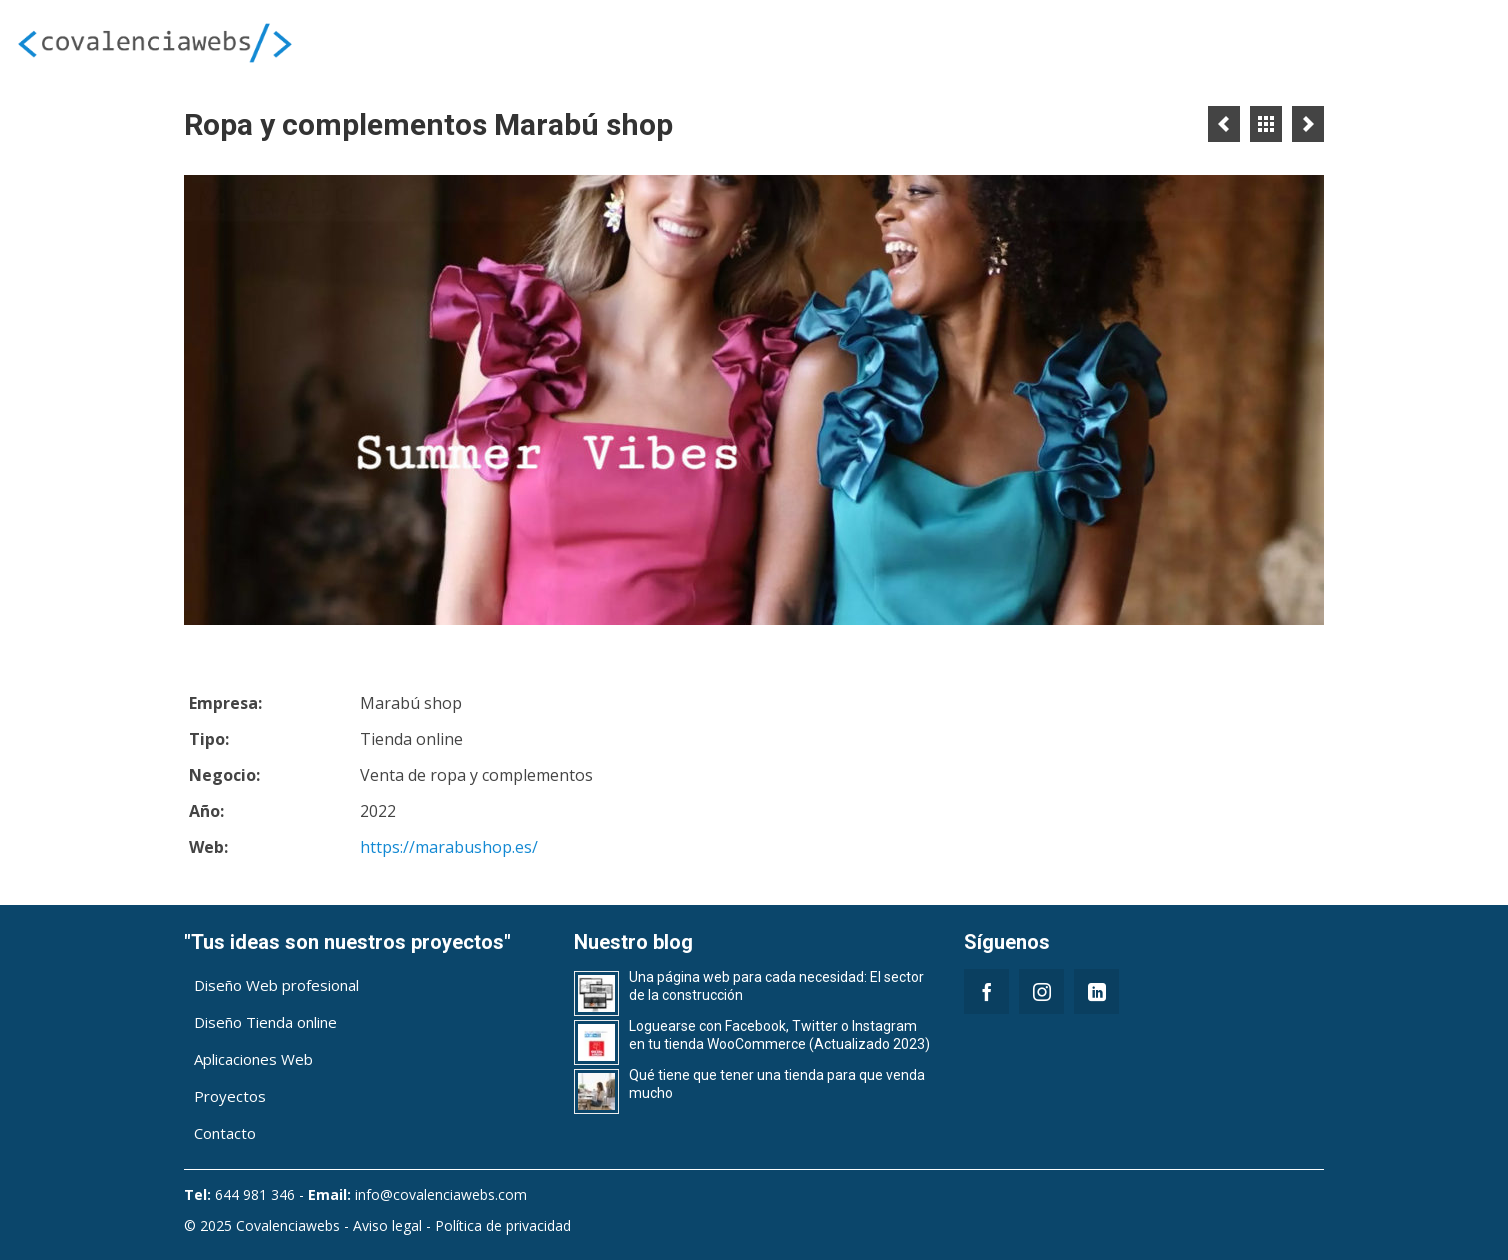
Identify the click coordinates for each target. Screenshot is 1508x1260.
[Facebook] (986, 991)
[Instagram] (1041, 991)
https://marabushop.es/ (449, 847)
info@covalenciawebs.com (441, 1194)
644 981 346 (255, 1194)
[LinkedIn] (1096, 991)
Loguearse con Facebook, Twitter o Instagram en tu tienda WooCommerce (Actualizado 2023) (779, 1035)
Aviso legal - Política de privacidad (462, 1225)
